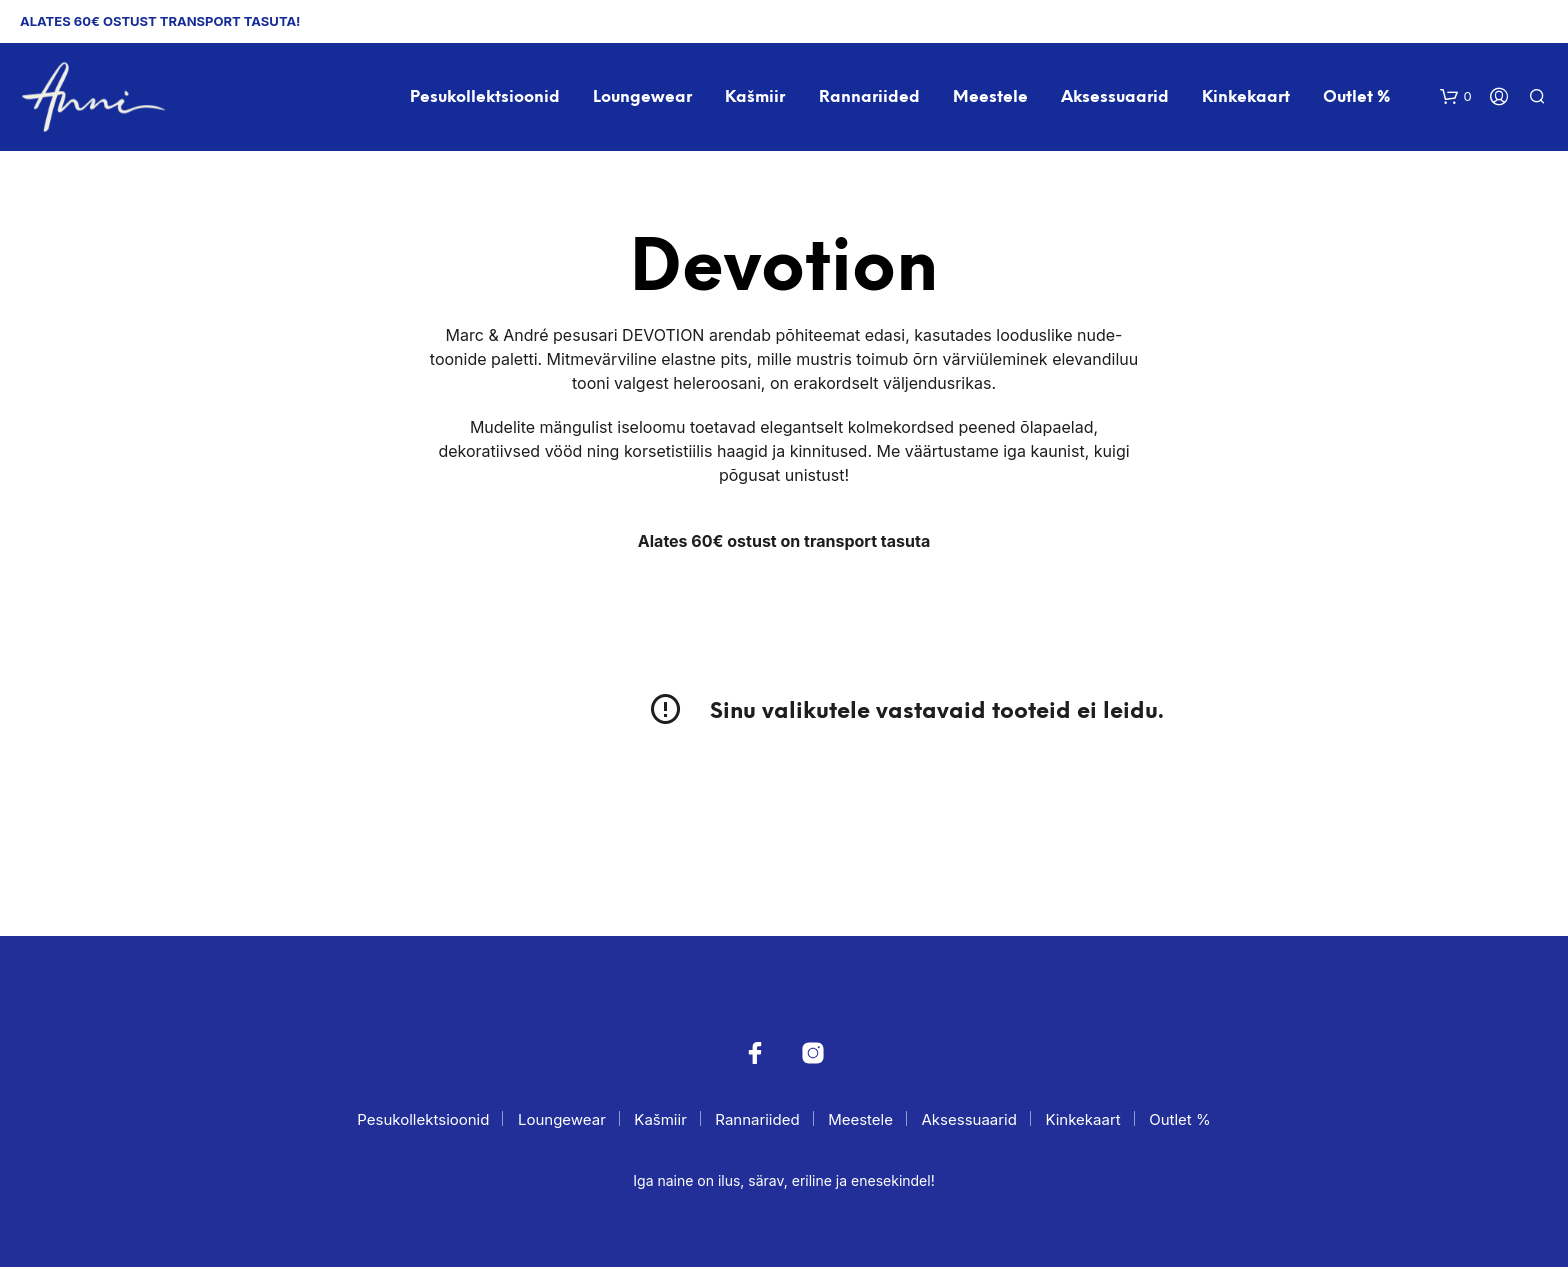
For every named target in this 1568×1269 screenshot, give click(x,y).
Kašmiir (756, 98)
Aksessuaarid (1115, 98)
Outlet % (1357, 98)
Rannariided (869, 98)
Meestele (990, 98)
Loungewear (643, 98)
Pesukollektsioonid (486, 98)
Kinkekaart (1247, 98)
